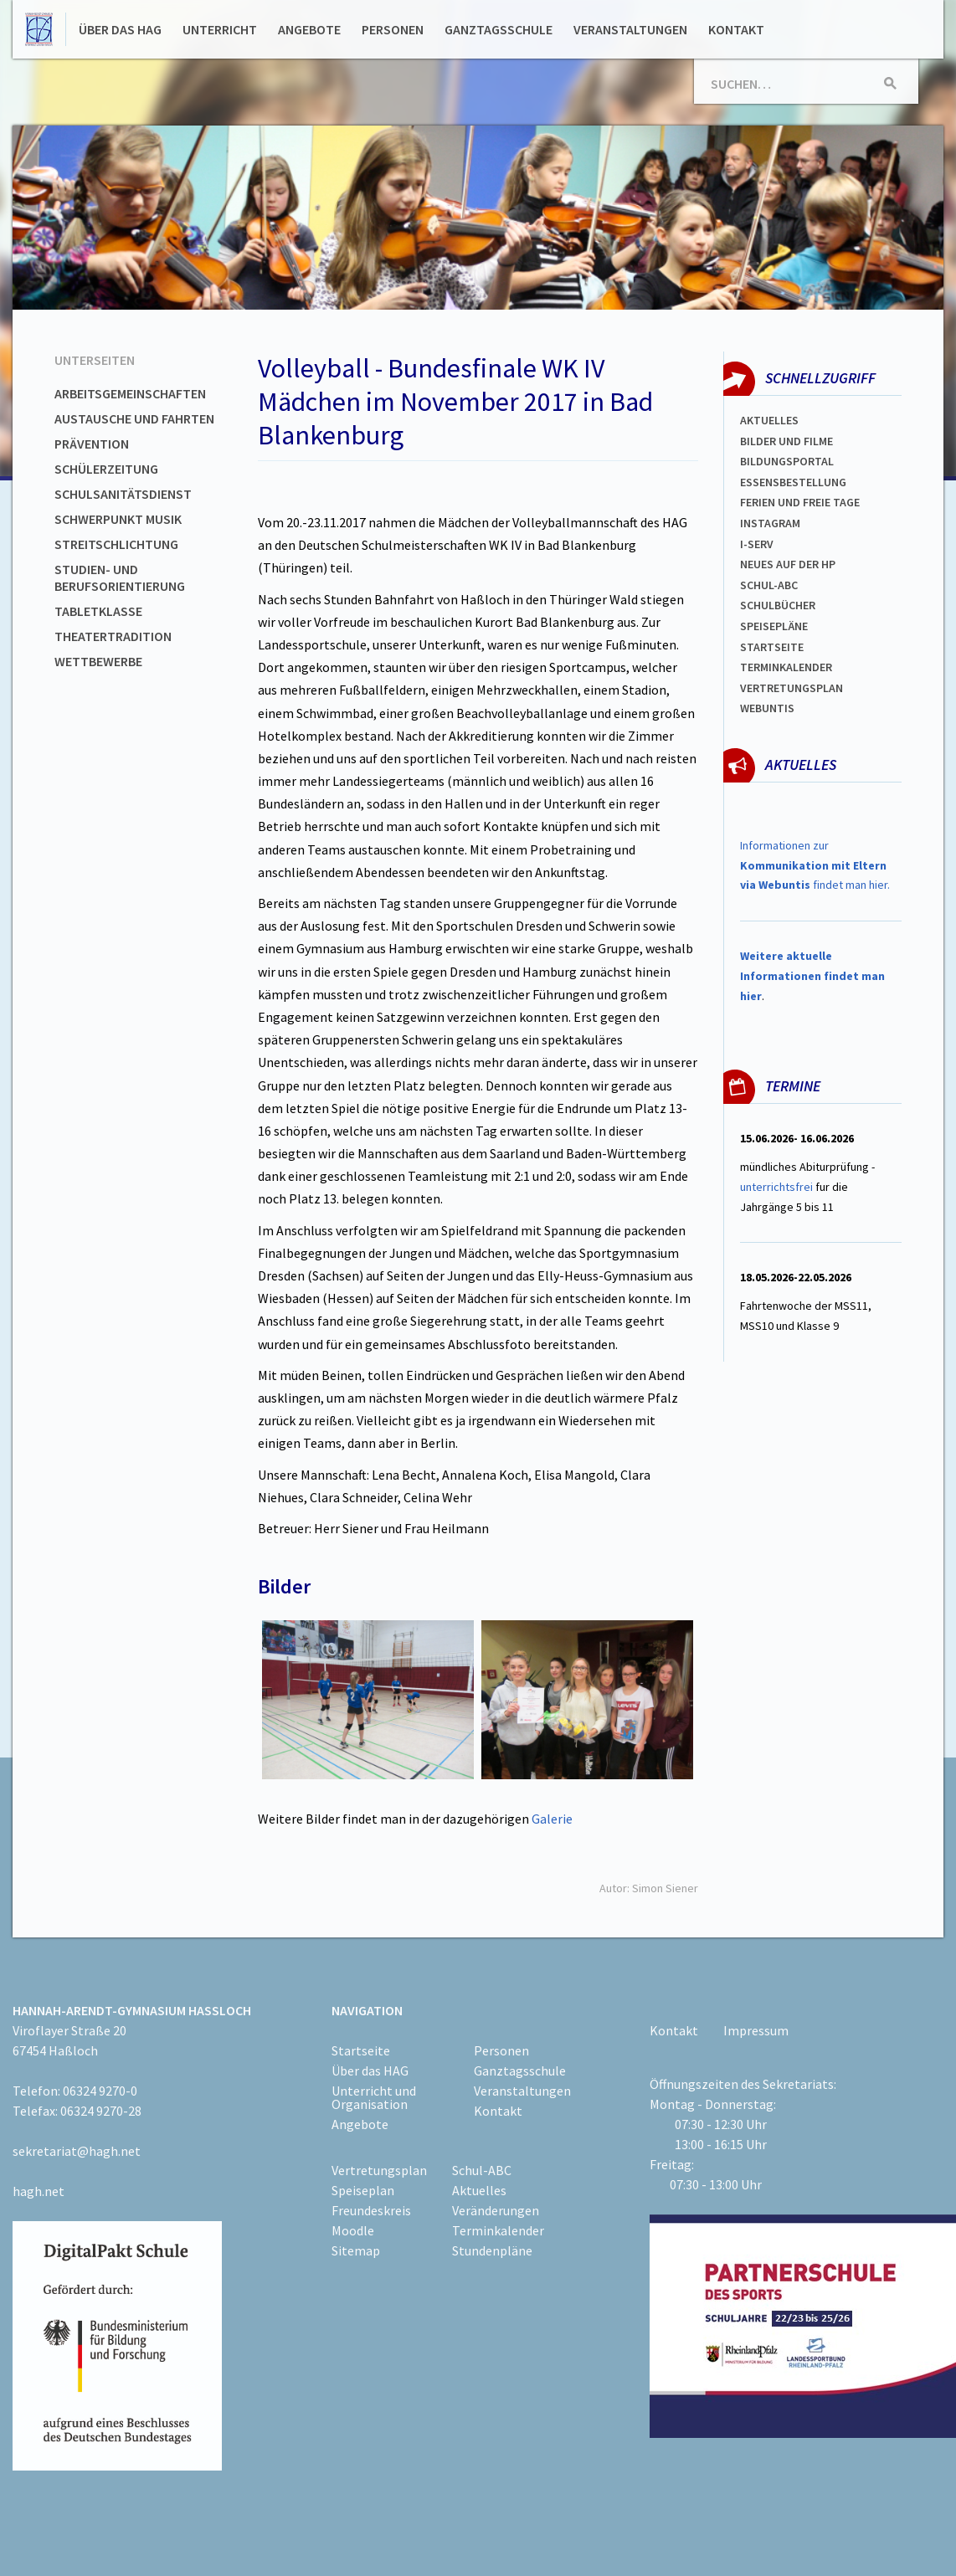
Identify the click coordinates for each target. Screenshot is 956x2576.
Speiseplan (363, 2190)
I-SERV (757, 544)
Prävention (91, 443)
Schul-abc (769, 585)
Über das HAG (120, 29)
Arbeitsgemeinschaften (130, 393)
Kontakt (736, 29)
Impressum (756, 2030)
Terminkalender (786, 667)
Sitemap (356, 2250)
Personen (393, 29)
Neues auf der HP (787, 564)
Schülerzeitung (106, 468)
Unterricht (219, 29)
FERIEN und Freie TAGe (800, 502)
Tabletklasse (98, 611)
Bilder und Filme (786, 441)
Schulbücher (777, 605)
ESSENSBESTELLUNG (793, 482)
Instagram (770, 523)
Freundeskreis (371, 2210)
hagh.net (38, 2191)
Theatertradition (113, 636)
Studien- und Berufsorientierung (119, 577)
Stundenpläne (492, 2250)
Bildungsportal (787, 461)
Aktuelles (769, 420)
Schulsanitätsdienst (123, 493)
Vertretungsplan (791, 687)
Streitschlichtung (116, 544)
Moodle (353, 2230)
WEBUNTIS (767, 708)
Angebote (309, 29)
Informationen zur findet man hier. (815, 865)
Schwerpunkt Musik (118, 519)
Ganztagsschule (499, 29)
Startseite (772, 646)
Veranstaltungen (630, 29)
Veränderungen (495, 2210)
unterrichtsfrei (776, 1186)
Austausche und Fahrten (134, 418)
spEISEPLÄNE (774, 626)
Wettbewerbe (98, 661)
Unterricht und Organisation (374, 2097)
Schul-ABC (481, 2170)
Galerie (552, 1818)
